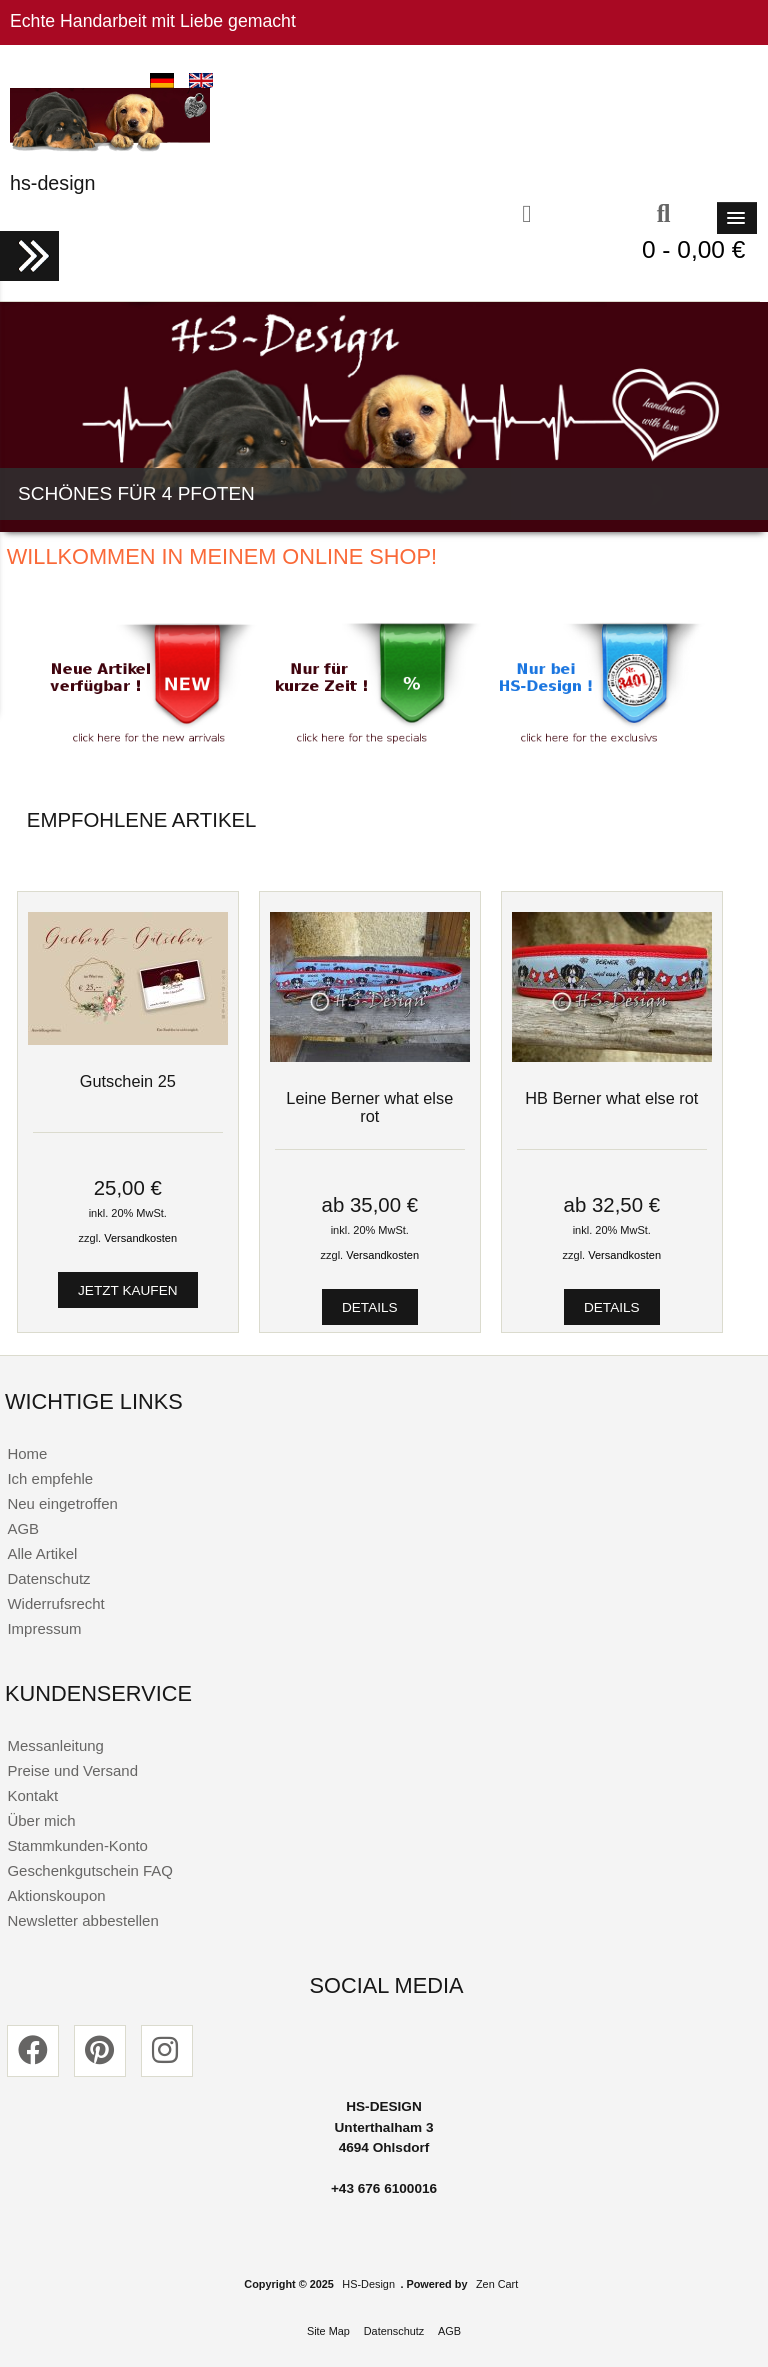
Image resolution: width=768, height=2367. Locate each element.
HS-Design (368, 2284)
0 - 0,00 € (693, 249)
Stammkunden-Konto (77, 1845)
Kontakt (32, 1795)
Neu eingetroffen (62, 1503)
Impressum (44, 1628)
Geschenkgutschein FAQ (89, 1870)
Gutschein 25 (128, 1081)
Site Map (328, 2331)
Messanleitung (55, 1745)
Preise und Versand (72, 1770)
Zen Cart (497, 2284)
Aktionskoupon (56, 1895)
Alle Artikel (42, 1553)
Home (27, 1453)
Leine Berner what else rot (369, 1107)
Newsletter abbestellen (82, 1920)
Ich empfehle (50, 1478)
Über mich (41, 1820)
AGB (23, 1528)
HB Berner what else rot (611, 1098)
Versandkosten (140, 1238)
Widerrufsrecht (55, 1603)
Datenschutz (48, 1578)
